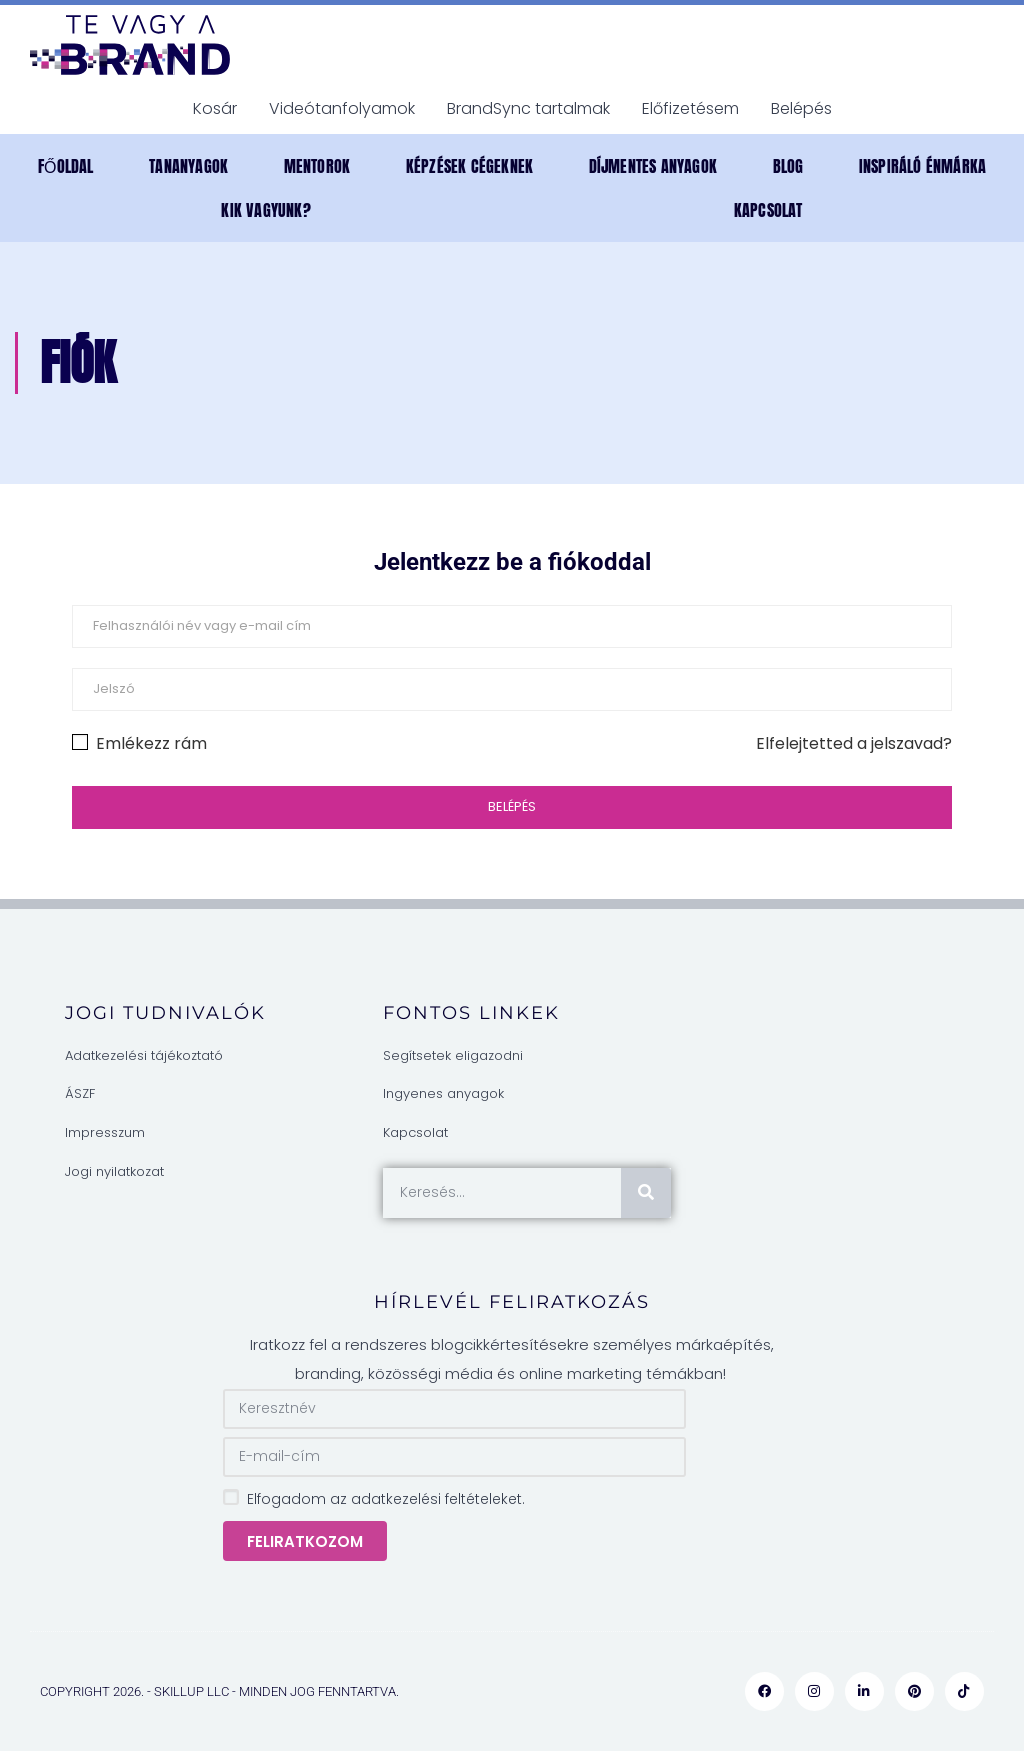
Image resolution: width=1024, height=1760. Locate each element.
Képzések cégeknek (469, 166)
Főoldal (66, 166)
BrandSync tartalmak (528, 108)
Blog (788, 166)
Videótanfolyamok (342, 108)
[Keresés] (646, 1193)
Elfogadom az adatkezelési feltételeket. (386, 1499)
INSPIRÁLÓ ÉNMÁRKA (922, 166)
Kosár (215, 108)
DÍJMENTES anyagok (653, 166)
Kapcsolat (768, 210)
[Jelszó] (512, 689)
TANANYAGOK (188, 166)
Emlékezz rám (139, 743)
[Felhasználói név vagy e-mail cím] (512, 626)
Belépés (801, 108)
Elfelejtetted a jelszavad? (854, 743)
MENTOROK (317, 166)
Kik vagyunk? (265, 210)
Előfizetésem (690, 108)
